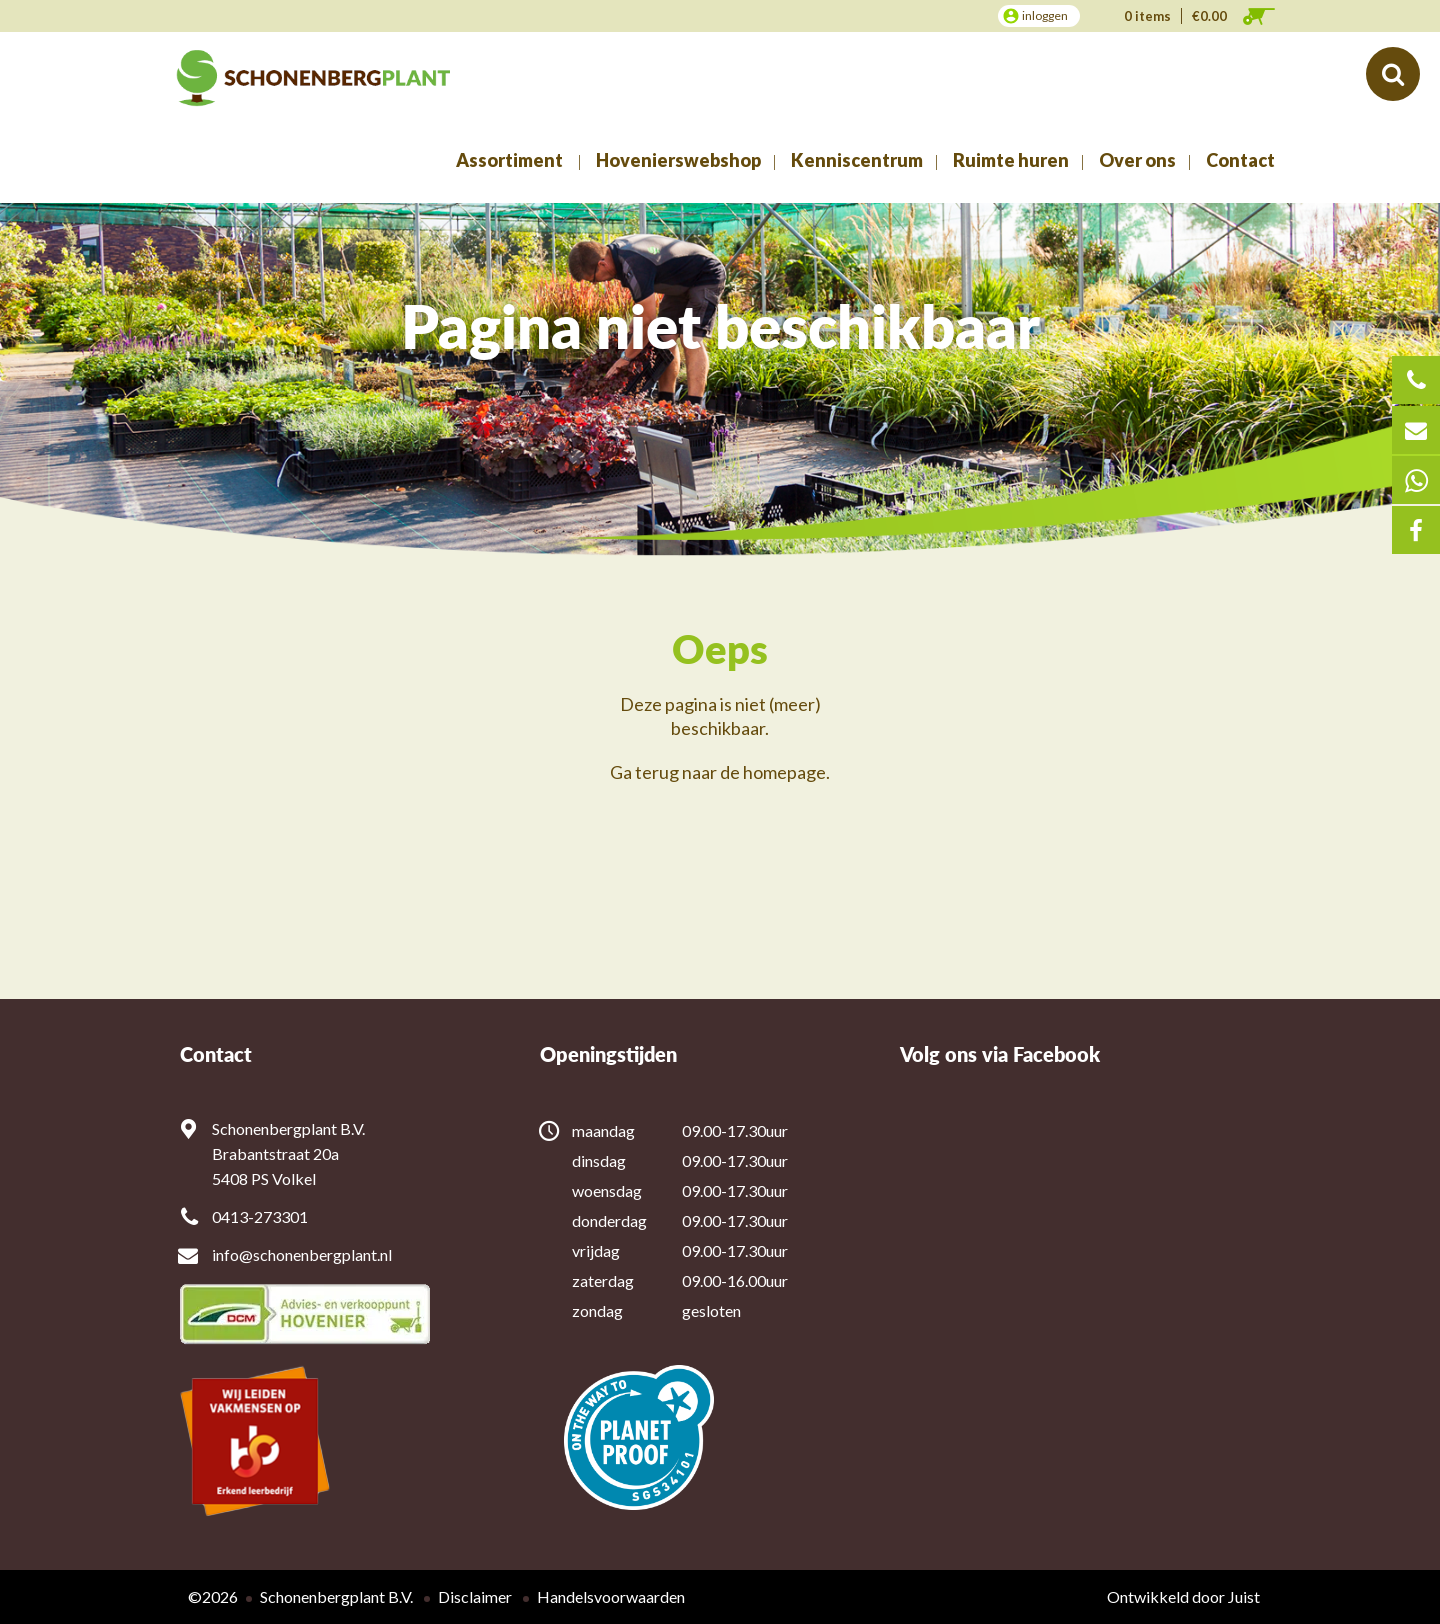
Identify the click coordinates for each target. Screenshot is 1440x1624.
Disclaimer (475, 1596)
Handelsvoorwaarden (611, 1596)
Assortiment (509, 160)
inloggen (1045, 15)
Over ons (1137, 160)
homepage (784, 772)
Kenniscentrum (857, 160)
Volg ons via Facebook (1000, 1054)
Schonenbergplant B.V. (336, 1596)
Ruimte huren (1011, 160)
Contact (1240, 160)
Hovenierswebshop (678, 160)
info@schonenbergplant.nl (302, 1254)
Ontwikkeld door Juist (1183, 1596)
